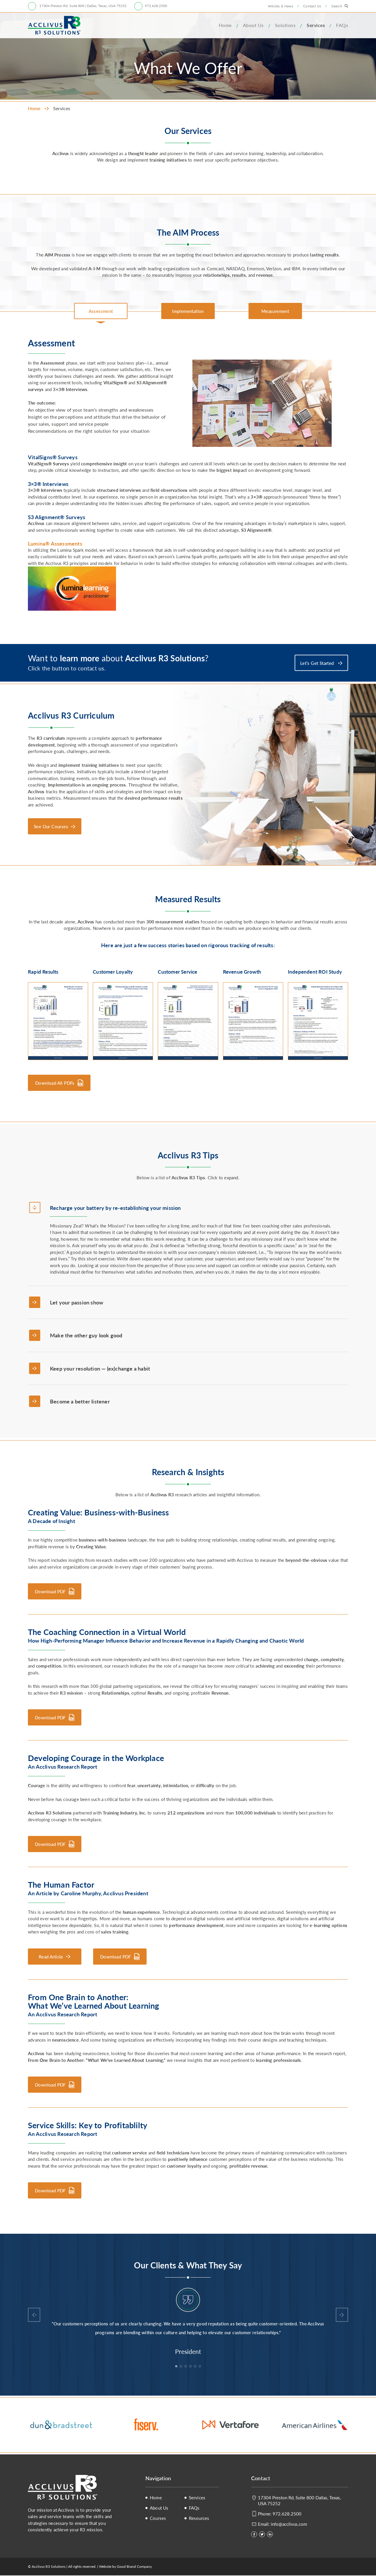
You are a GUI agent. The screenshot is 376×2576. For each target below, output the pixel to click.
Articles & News (280, 6)
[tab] (100, 311)
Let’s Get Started (317, 663)
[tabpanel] (188, 2322)
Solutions (285, 25)
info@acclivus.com (289, 2524)
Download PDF (50, 1592)
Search (336, 6)
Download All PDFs (55, 1083)
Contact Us (312, 6)
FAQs (342, 25)
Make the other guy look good (86, 1335)
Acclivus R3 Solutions (54, 25)
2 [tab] (181, 2367)
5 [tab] (196, 2367)
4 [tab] (191, 2367)
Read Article (51, 1957)
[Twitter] (262, 2535)
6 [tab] (200, 2367)
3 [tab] (186, 2367)
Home (225, 25)
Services (316, 25)
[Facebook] (254, 2535)
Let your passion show (76, 1302)
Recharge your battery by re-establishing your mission (115, 1207)
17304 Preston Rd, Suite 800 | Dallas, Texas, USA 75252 (82, 5)
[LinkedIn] (270, 2535)
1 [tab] (177, 2367)
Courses (158, 2519)
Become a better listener (80, 1401)
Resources (199, 2519)
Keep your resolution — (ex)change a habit (100, 1368)
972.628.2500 (156, 5)
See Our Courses (51, 826)
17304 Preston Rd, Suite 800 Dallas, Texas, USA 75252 (299, 2501)
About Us (253, 25)
